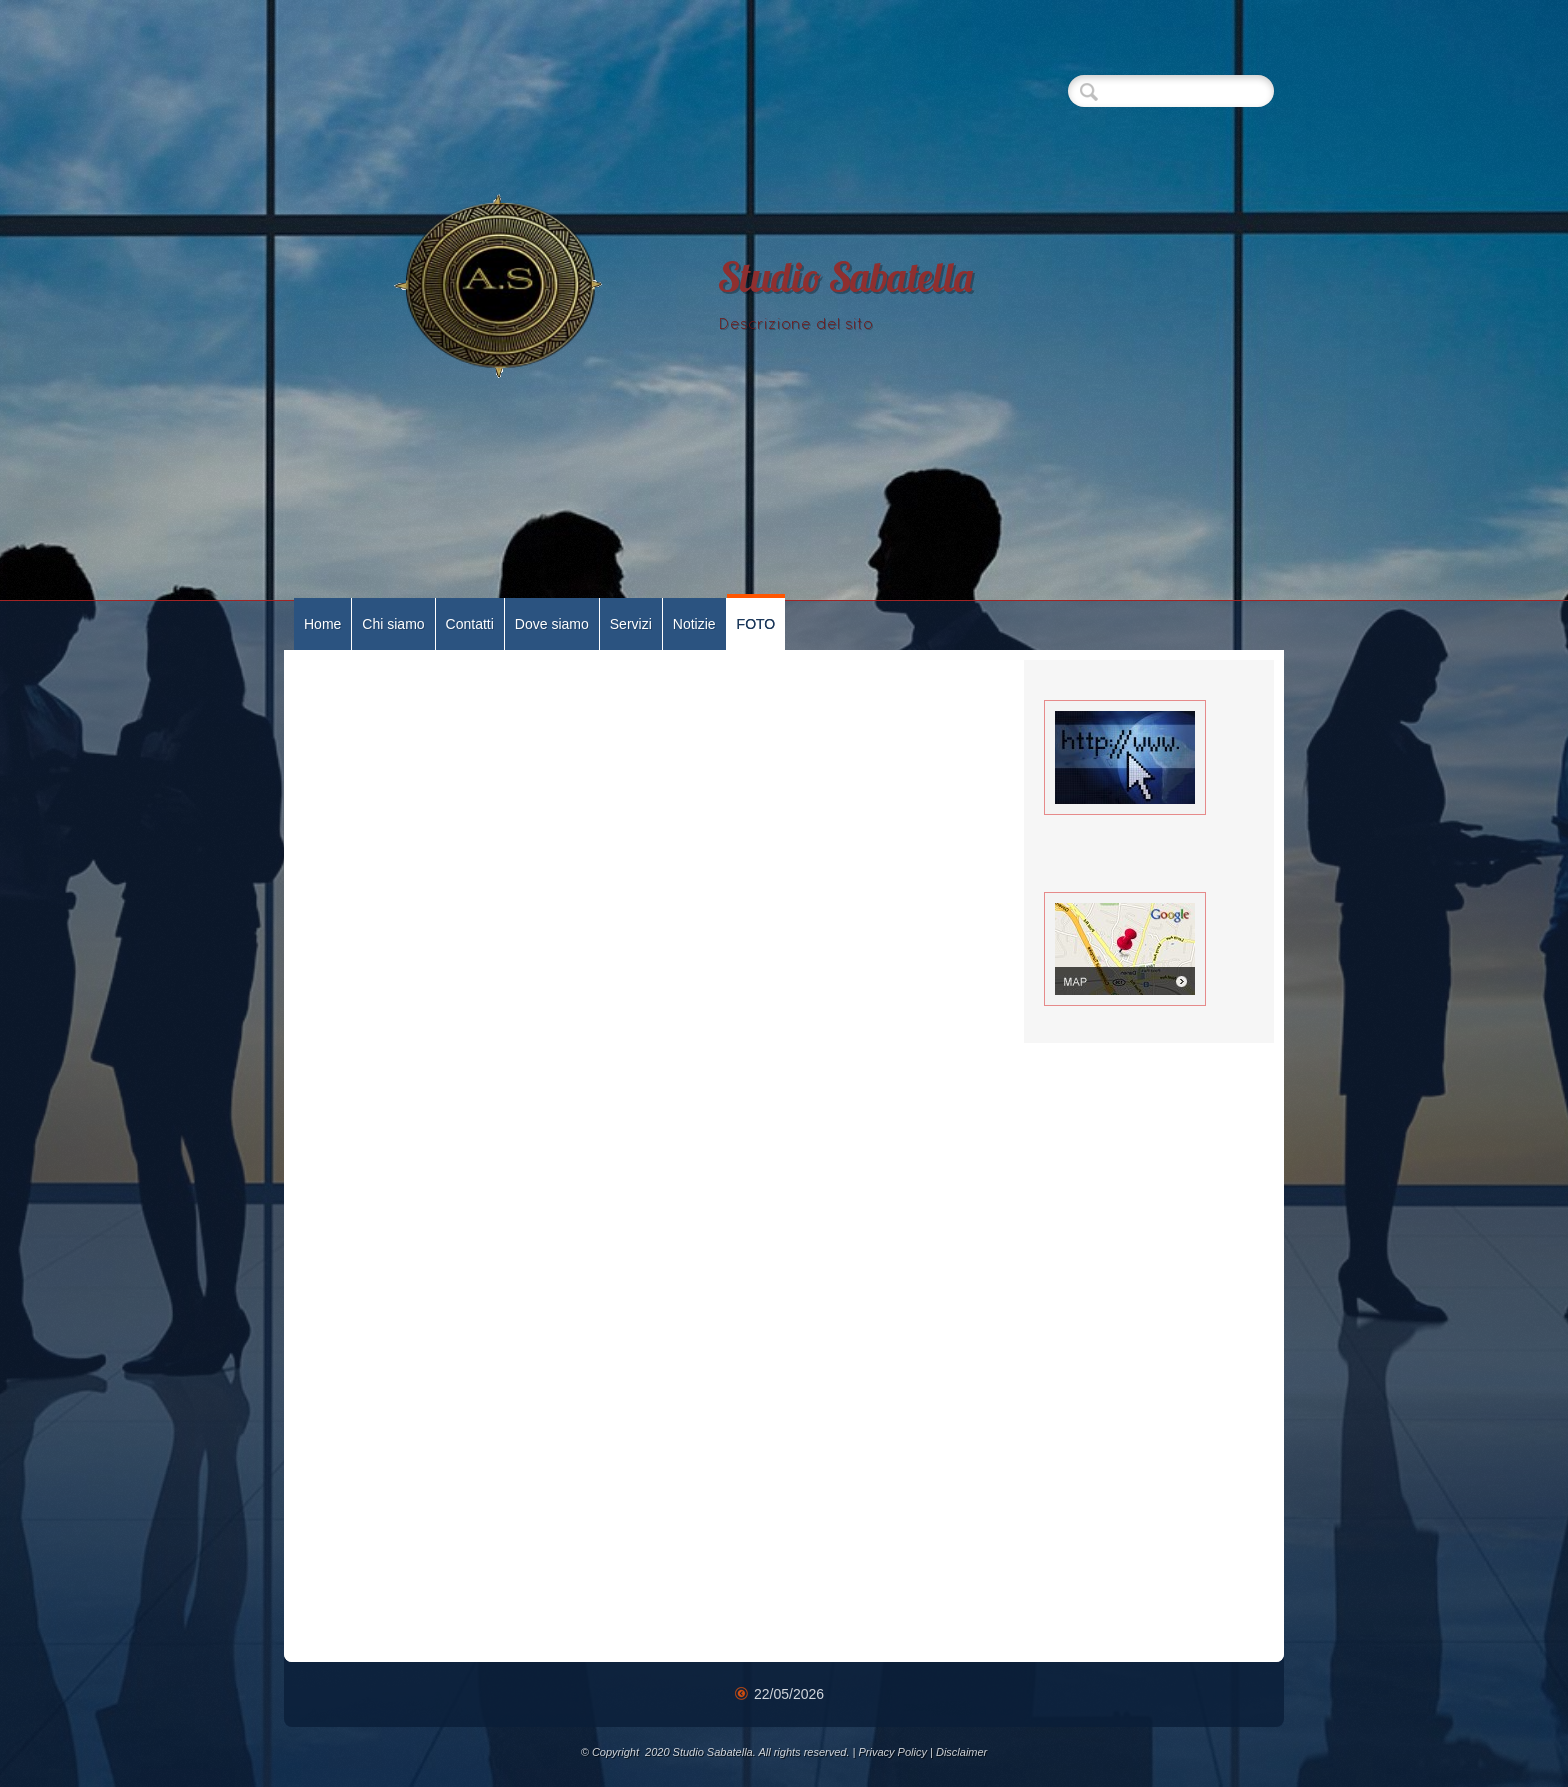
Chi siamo (393, 624)
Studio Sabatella (846, 282)
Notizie (694, 624)
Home (322, 624)
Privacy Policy (892, 1752)
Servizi (631, 624)
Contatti (470, 624)
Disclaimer (961, 1752)
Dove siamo (552, 624)
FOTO (756, 624)
